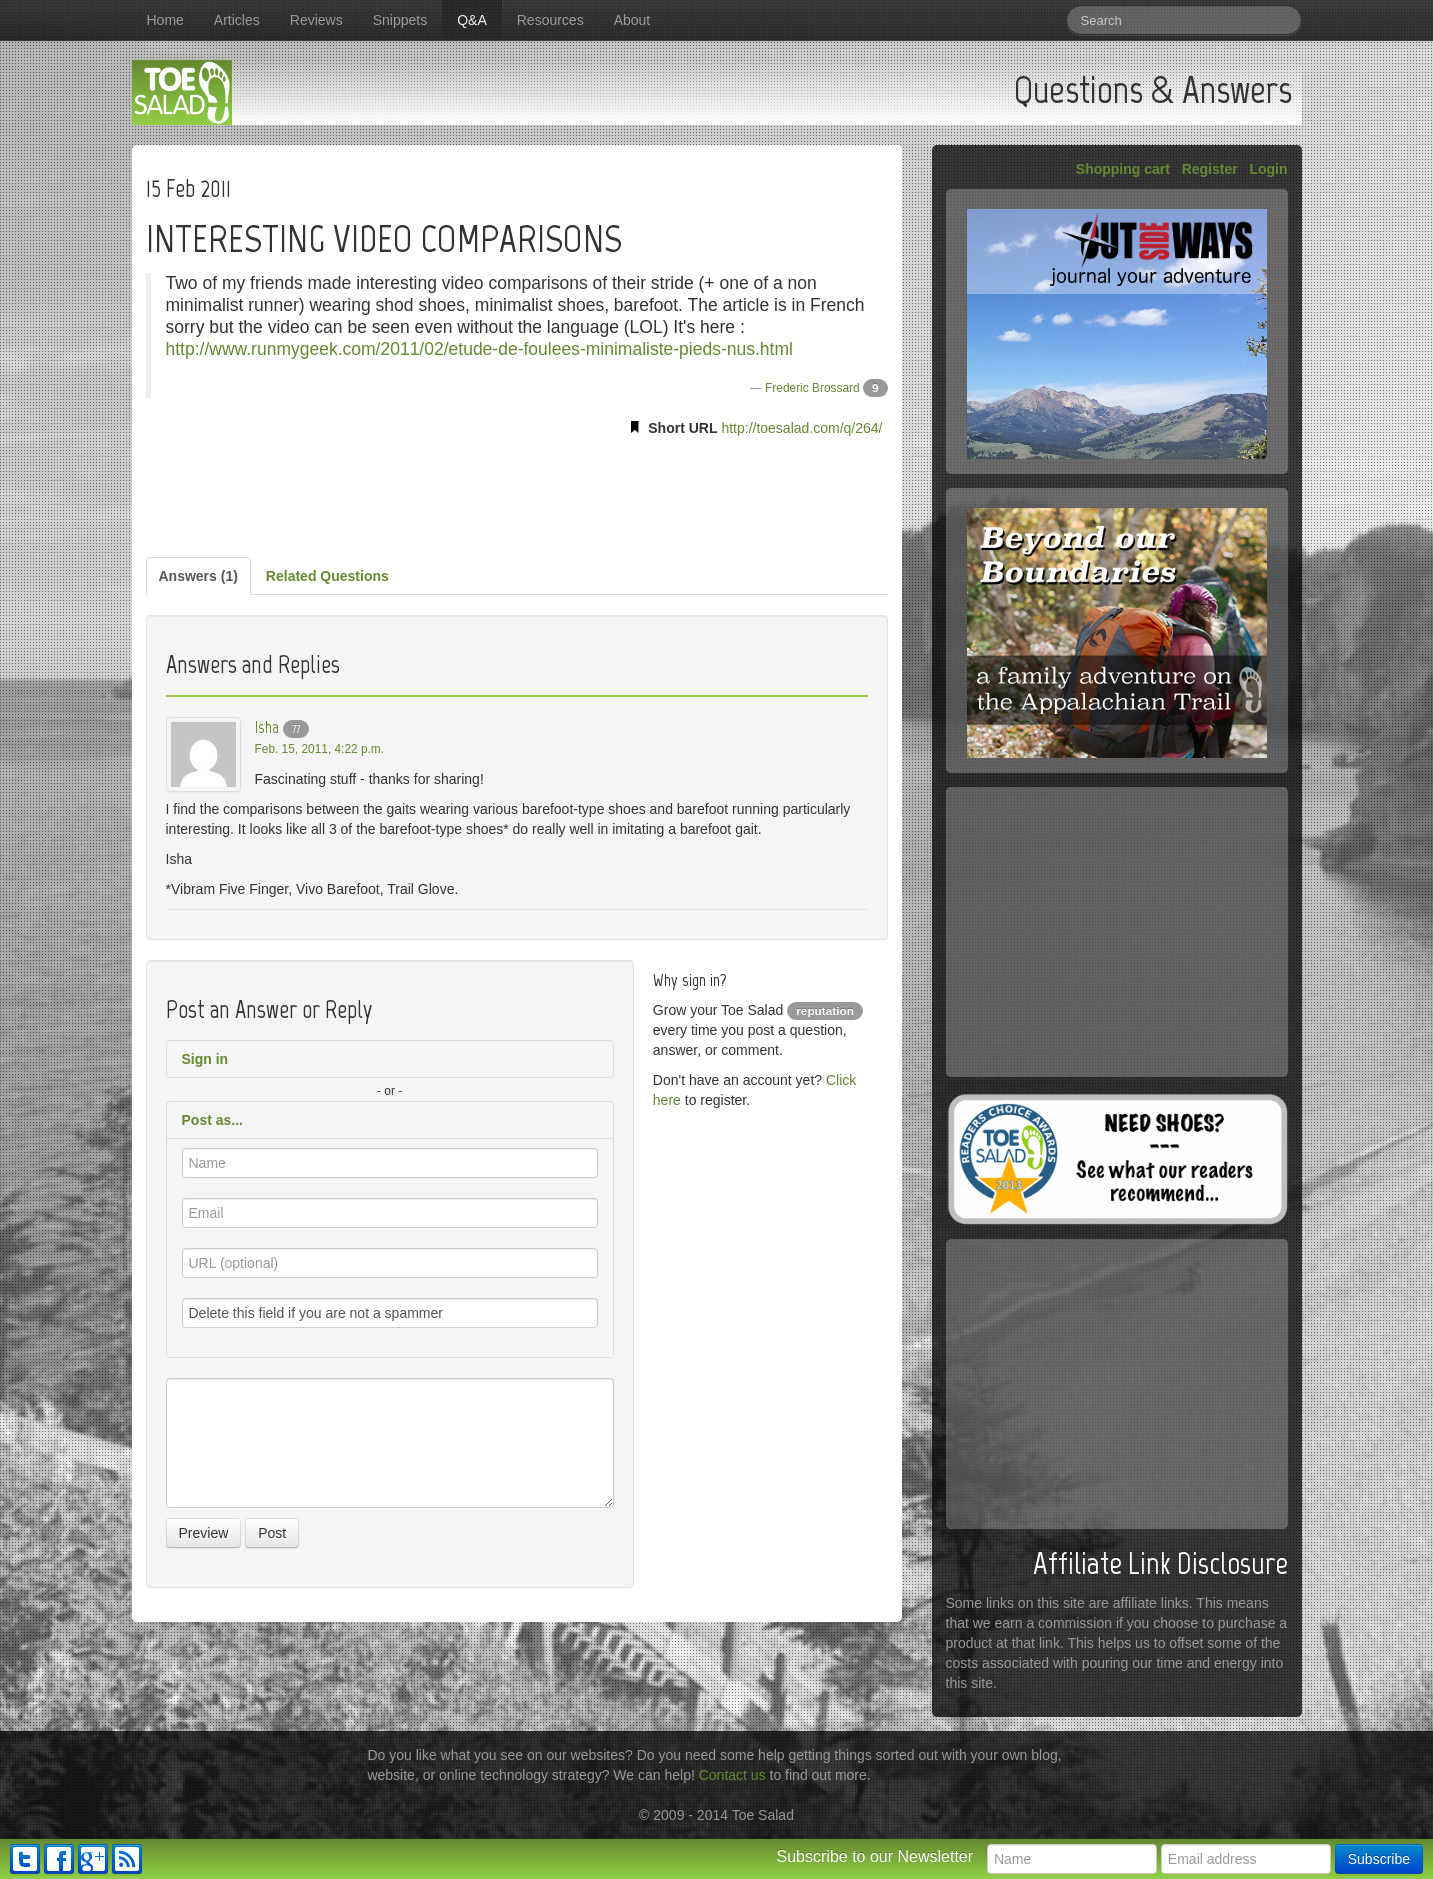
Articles (237, 20)
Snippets (400, 20)
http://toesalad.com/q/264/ (801, 428)
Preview (204, 1533)
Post (272, 1533)
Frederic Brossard (812, 388)
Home (165, 20)
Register (1210, 169)
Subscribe (1379, 1859)
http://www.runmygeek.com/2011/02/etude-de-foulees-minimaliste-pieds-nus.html (479, 349)
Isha (267, 727)
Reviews (316, 20)
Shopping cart (1123, 169)
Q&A (472, 20)
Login (1268, 169)
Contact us (732, 1775)
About (632, 20)
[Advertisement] (517, 493)
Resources (550, 20)
